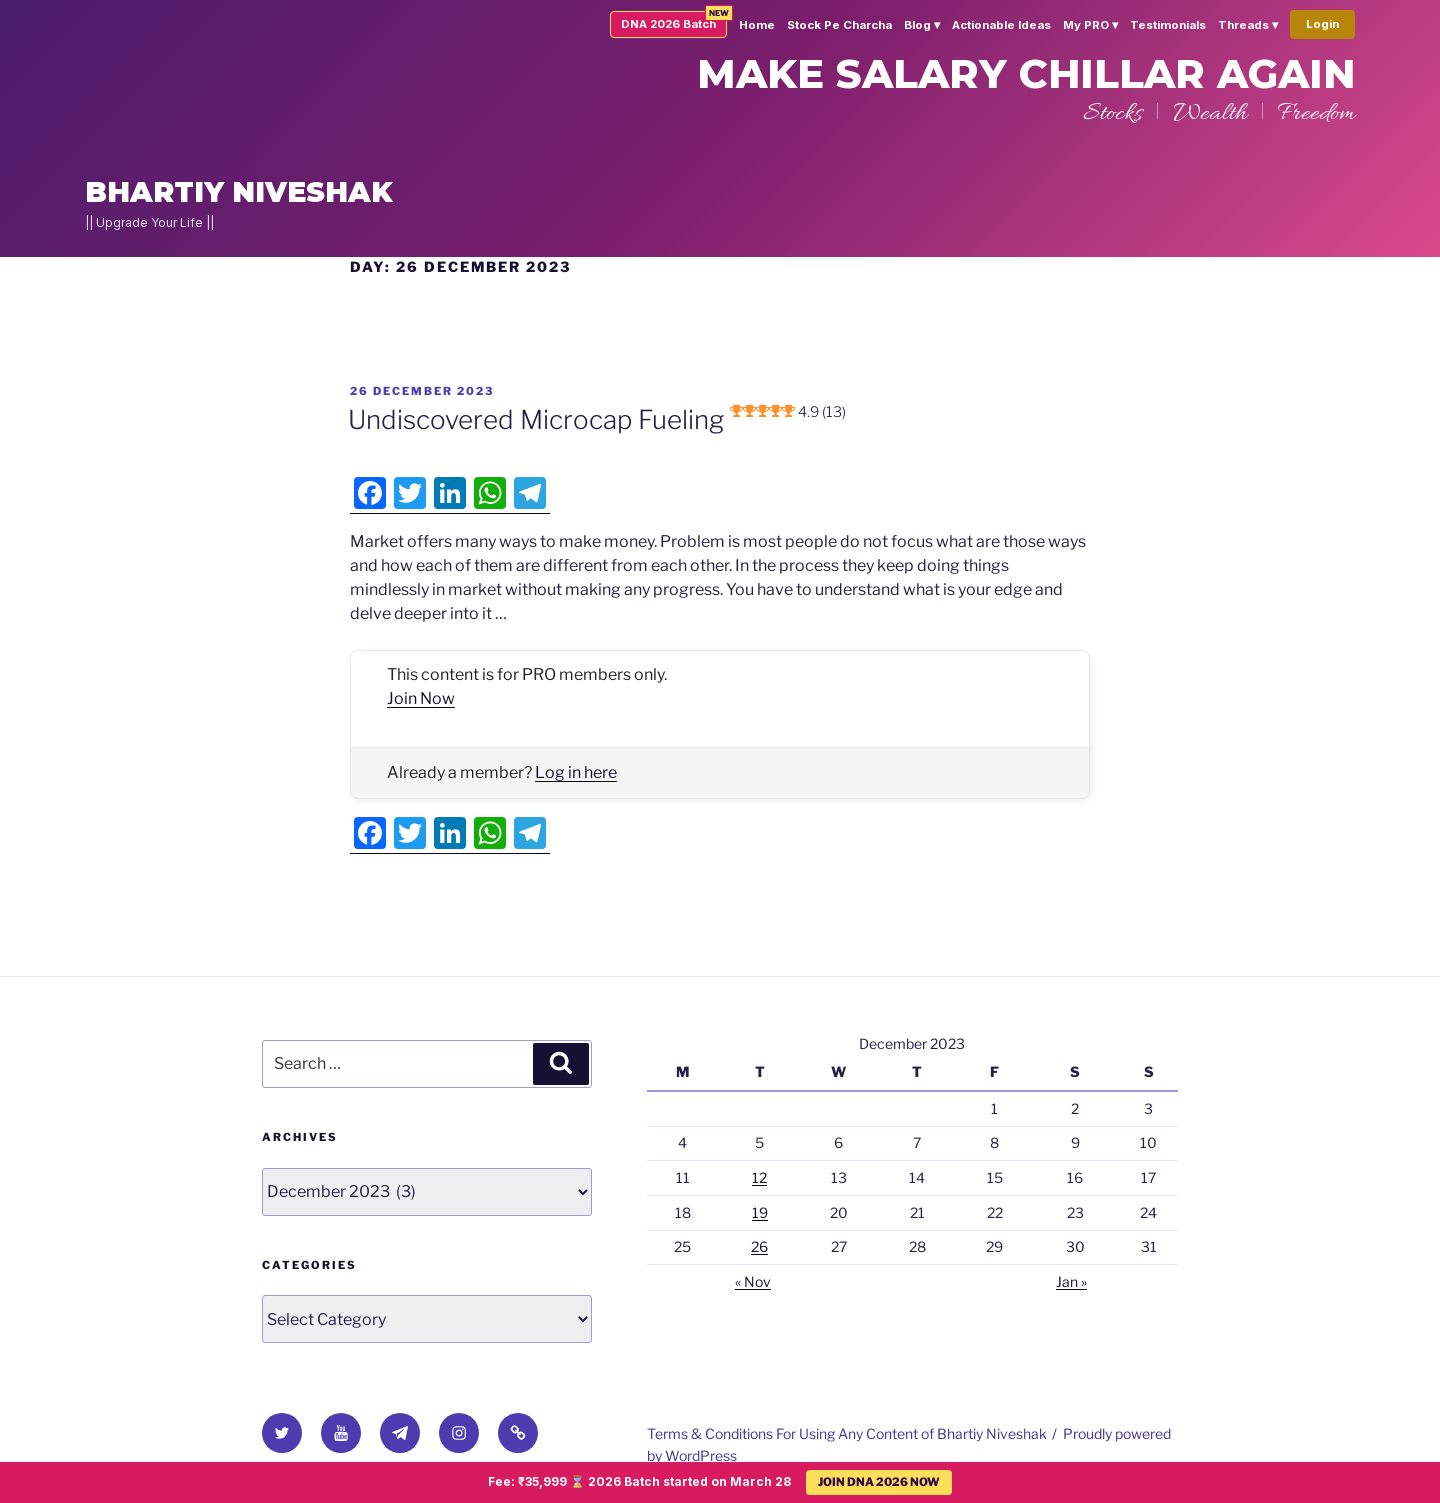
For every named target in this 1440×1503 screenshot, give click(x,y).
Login (1322, 24)
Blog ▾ (922, 25)
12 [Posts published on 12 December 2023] (759, 1177)
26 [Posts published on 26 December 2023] (759, 1246)
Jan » (1071, 1281)
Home (757, 25)
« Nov (753, 1281)
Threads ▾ (1248, 25)
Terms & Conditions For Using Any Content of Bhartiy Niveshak (847, 1433)
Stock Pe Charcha (839, 25)
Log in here (576, 772)
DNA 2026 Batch (668, 24)
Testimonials (1168, 25)
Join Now (421, 698)
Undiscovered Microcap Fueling (597, 419)
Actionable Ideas (1001, 25)
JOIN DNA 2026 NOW (879, 1482)
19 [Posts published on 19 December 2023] (760, 1212)
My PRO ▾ (1090, 25)
